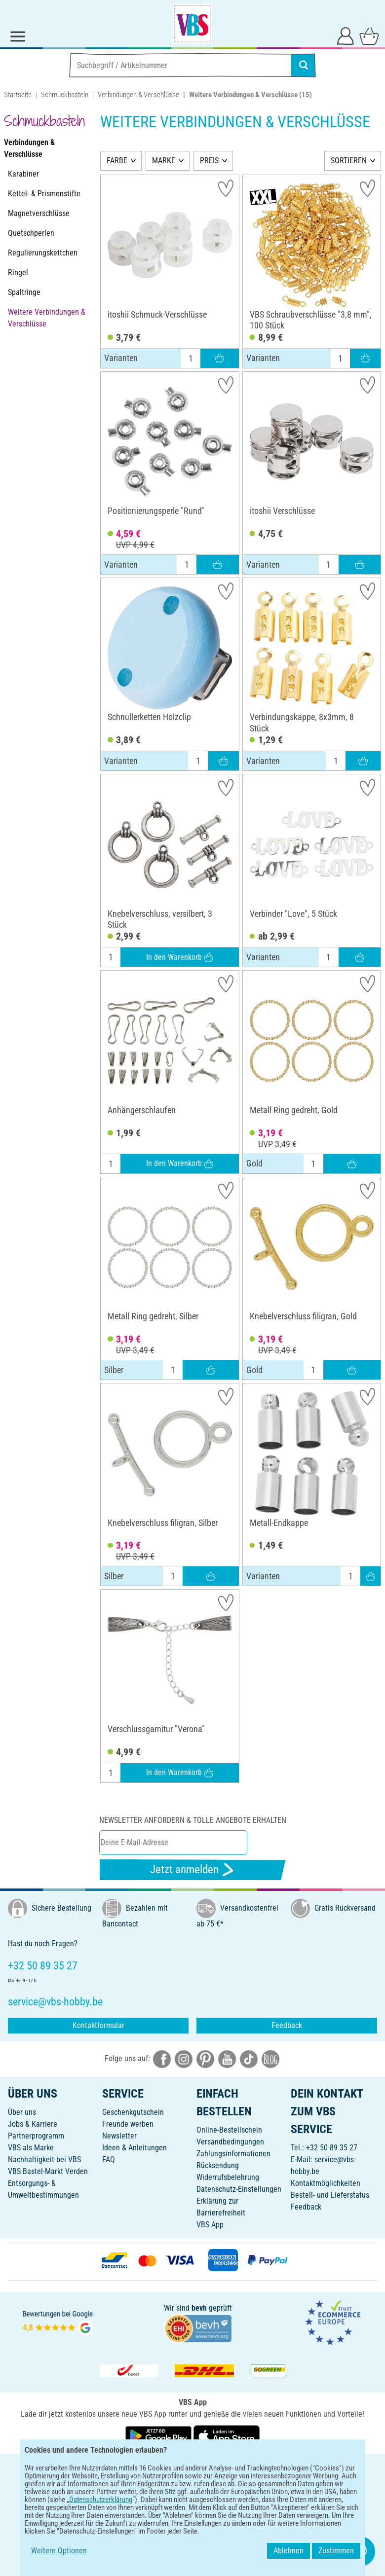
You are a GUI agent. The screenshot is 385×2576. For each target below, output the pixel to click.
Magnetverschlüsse (39, 213)
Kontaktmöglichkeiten (325, 2183)
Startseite (18, 94)
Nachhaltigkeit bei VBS (44, 2159)
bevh (199, 2308)
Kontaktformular (98, 2025)
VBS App (210, 2224)
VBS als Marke (31, 2147)
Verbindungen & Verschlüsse (138, 94)
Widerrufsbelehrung (227, 2177)
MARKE (163, 160)
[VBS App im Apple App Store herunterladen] (226, 2435)
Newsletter (119, 2136)
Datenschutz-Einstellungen (238, 2189)
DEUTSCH (192, 2467)
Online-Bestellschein (229, 2130)
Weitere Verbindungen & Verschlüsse (46, 317)
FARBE (117, 160)
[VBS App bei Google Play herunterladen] (159, 2435)
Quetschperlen (31, 233)
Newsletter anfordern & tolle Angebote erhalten (192, 1820)
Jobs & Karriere (32, 2124)
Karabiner (23, 174)
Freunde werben (128, 2124)
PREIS (209, 160)
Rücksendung (217, 2165)
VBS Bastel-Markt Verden (48, 2171)
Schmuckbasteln (64, 94)
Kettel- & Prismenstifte (44, 193)
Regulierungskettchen (42, 252)
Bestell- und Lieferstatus (330, 2195)
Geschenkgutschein (133, 2112)
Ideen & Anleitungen (134, 2147)
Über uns (22, 2112)
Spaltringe (24, 292)
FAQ (108, 2159)
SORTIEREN (349, 160)
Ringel (18, 272)
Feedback (286, 2025)
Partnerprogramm (36, 2136)
